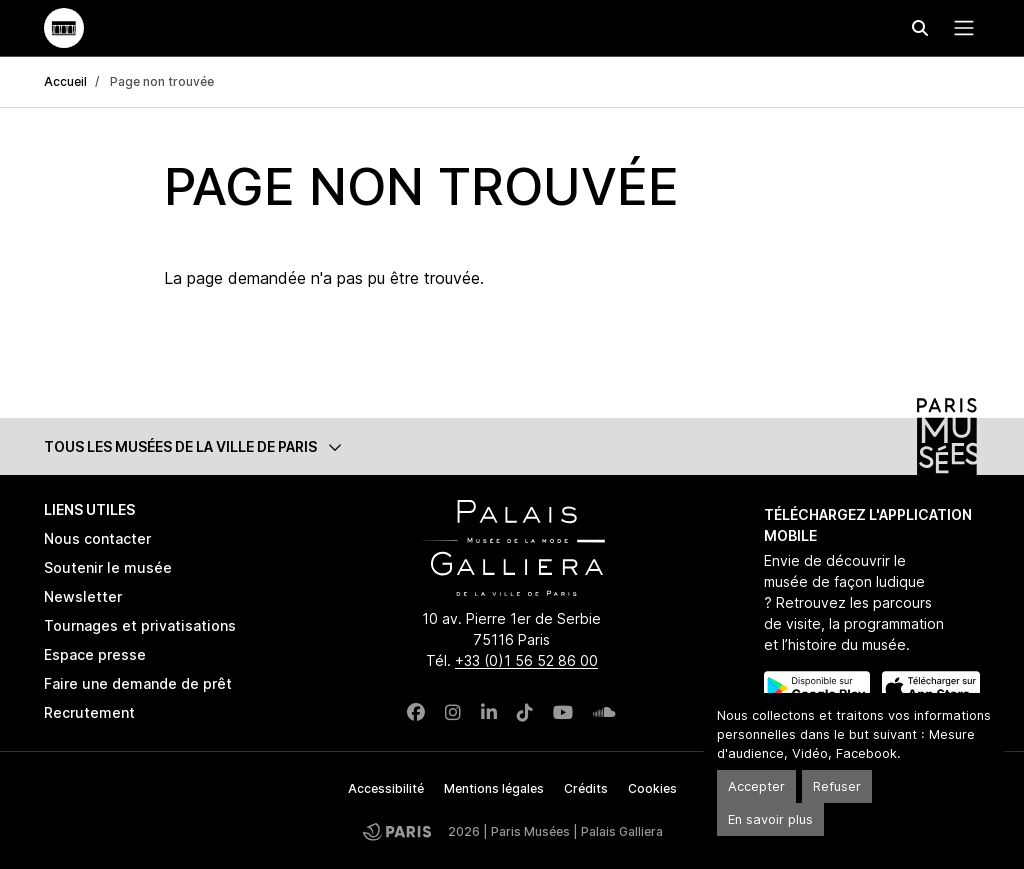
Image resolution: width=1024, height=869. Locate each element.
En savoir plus (770, 819)
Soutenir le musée (108, 567)
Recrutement (89, 712)
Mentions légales (494, 788)
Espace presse (95, 654)
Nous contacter (97, 538)
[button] (512, 446)
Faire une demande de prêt (138, 683)
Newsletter (83, 596)
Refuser (837, 786)
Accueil (65, 81)
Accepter (756, 786)
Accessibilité (386, 788)
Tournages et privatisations (140, 625)
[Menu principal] (960, 28)
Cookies (652, 788)
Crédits (586, 788)
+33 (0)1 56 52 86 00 (526, 660)
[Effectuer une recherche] (920, 28)
